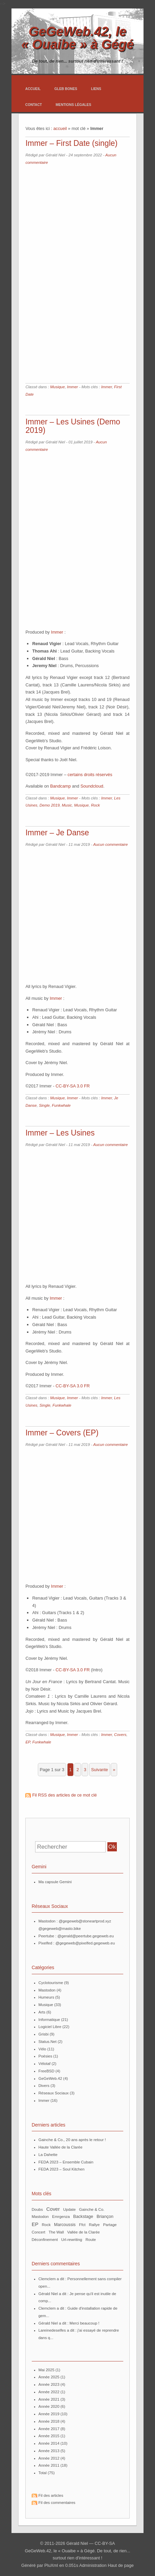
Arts (41, 2012)
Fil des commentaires (56, 2503)
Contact (33, 105)
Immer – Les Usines (60, 1132)
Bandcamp (60, 786)
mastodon (40, 2217)
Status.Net (47, 2042)
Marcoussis (65, 2224)
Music (67, 805)
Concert (38, 2232)
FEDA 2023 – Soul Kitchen (61, 2169)
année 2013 (48, 2451)
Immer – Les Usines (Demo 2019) (72, 426)
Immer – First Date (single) (71, 143)
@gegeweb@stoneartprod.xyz (85, 1921)
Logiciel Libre (49, 2027)
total (43, 2473)
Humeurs (46, 1997)
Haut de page (121, 2565)
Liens (96, 89)
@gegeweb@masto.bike (59, 1929)
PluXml (51, 2565)
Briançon (105, 2216)
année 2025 (48, 2377)
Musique (57, 387)
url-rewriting (71, 2240)
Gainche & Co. (91, 2209)
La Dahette (47, 2155)
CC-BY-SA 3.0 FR (73, 1085)
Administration (92, 2565)
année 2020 (48, 2406)
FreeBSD (46, 2071)
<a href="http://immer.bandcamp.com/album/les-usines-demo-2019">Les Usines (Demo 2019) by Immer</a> (77, 537)
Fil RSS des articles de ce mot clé (64, 1795)
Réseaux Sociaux (53, 2093)
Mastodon (47, 1990)
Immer (72, 387)
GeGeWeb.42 (50, 2078)
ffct (82, 2225)
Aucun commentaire (110, 844)
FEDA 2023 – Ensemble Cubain (66, 2162)
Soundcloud (91, 786)
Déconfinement (45, 2240)
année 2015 (48, 2436)
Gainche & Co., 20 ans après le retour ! (72, 2140)
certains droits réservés (90, 774)
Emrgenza (61, 2217)
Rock (95, 805)
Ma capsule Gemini (55, 1882)
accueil (60, 128)
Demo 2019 (50, 805)
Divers (44, 2086)
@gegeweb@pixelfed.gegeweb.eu (85, 1943)
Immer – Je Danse (57, 832)
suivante (99, 1769)
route (90, 2240)
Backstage (83, 2216)
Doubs (37, 2209)
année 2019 (48, 2414)
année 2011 (48, 2465)
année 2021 (48, 2399)
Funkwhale (61, 1105)
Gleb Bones (65, 89)
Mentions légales (73, 105)
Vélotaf (44, 2064)
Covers (120, 1735)
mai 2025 (46, 2370)
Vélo (42, 2049)
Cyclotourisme (50, 1983)
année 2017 (48, 2429)
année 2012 (48, 2458)
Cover (53, 2209)
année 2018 (48, 2421)
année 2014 (48, 2443)
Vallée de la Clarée (83, 2232)
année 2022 (48, 2392)
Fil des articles (50, 2495)
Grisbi (43, 2034)
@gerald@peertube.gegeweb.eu (85, 1936)
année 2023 (48, 2384)
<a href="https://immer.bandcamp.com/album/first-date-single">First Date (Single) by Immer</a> (84, 276)
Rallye (94, 2225)
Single (44, 1105)
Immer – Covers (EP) (61, 1432)
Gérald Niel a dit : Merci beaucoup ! (69, 2323)
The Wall (56, 2232)
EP (27, 1742)
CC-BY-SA (105, 2543)
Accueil (33, 89)
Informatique (49, 2020)
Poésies (45, 2056)
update (69, 2209)
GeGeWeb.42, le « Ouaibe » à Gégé (77, 37)
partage (110, 2225)
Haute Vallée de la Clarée (60, 2147)
